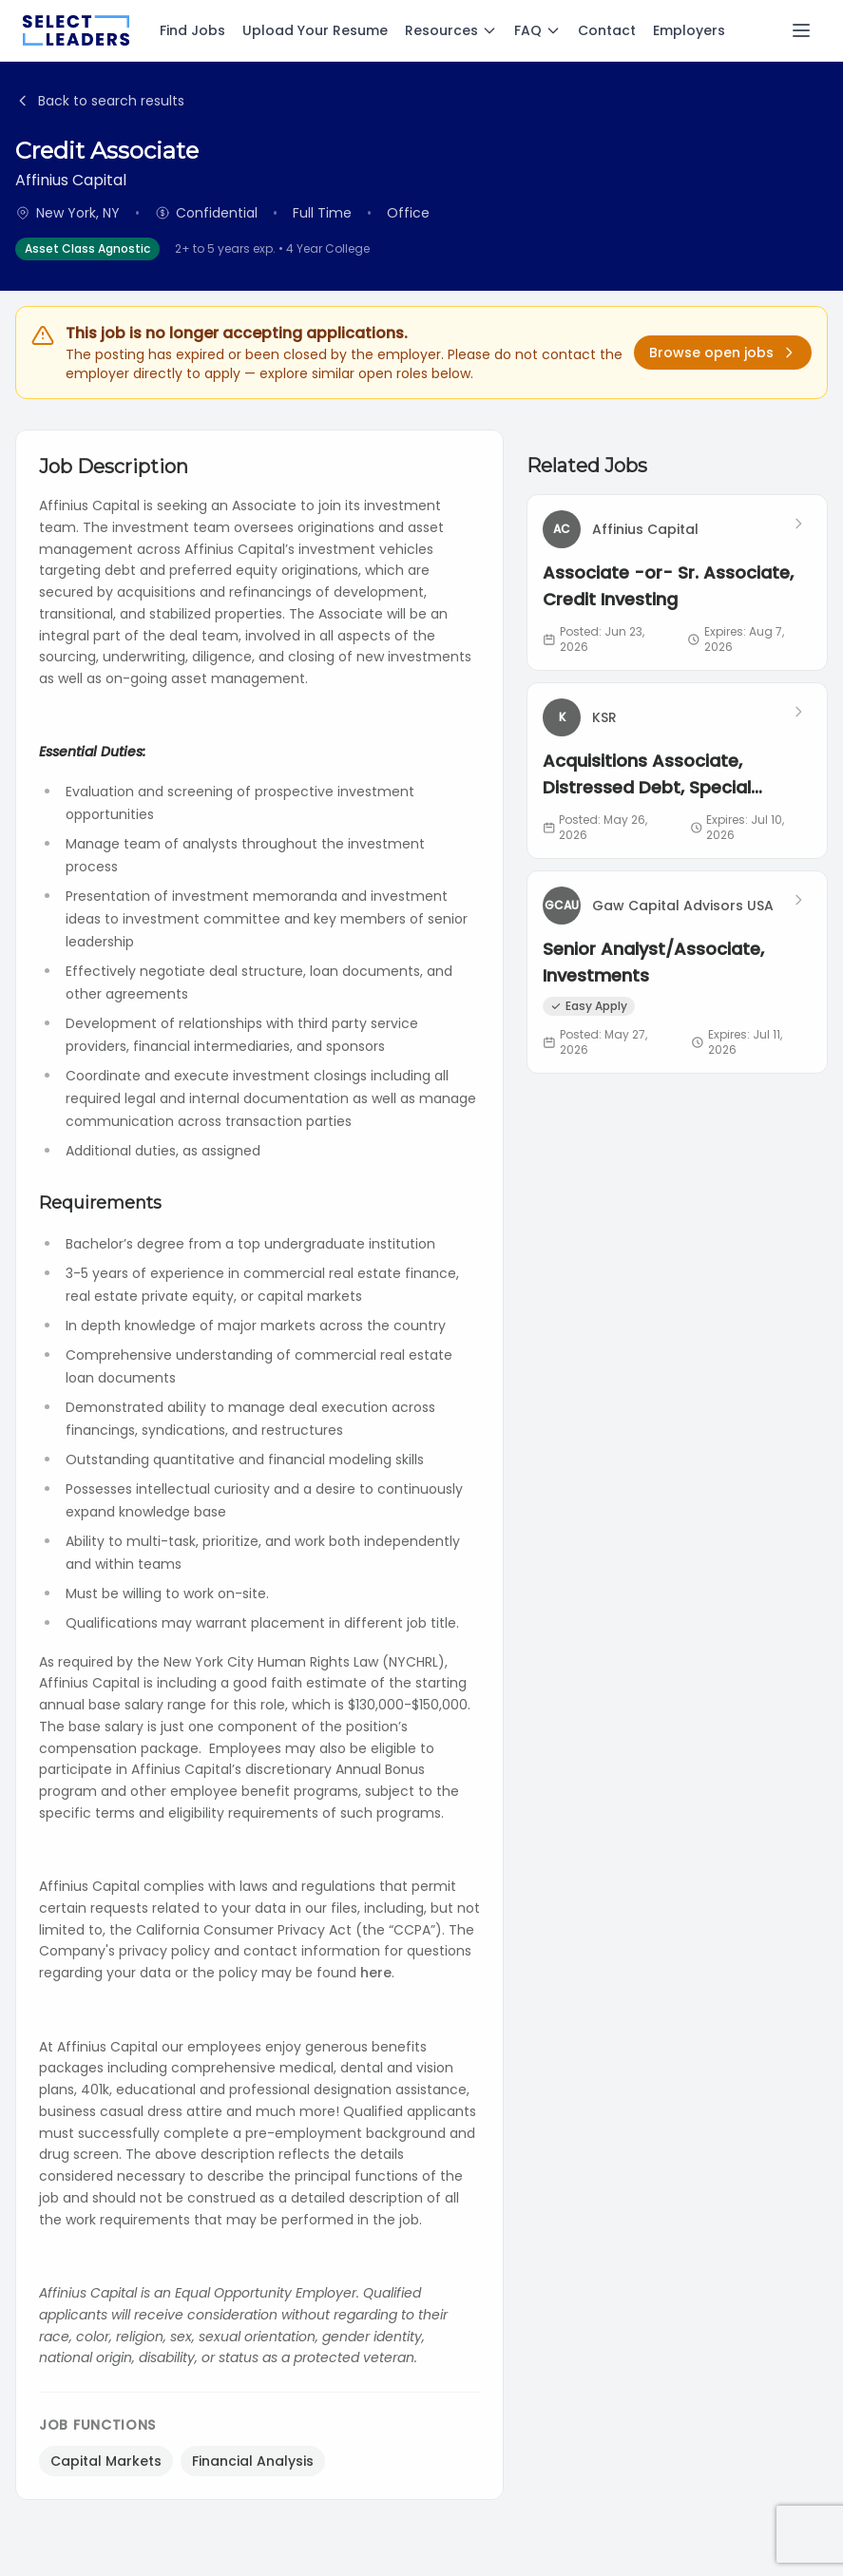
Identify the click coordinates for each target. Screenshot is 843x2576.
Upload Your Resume (315, 30)
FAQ (537, 30)
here (376, 1972)
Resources (451, 30)
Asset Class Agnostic (87, 248)
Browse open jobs (722, 352)
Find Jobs (192, 30)
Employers (689, 30)
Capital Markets (106, 2461)
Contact (607, 30)
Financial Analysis (253, 2461)
